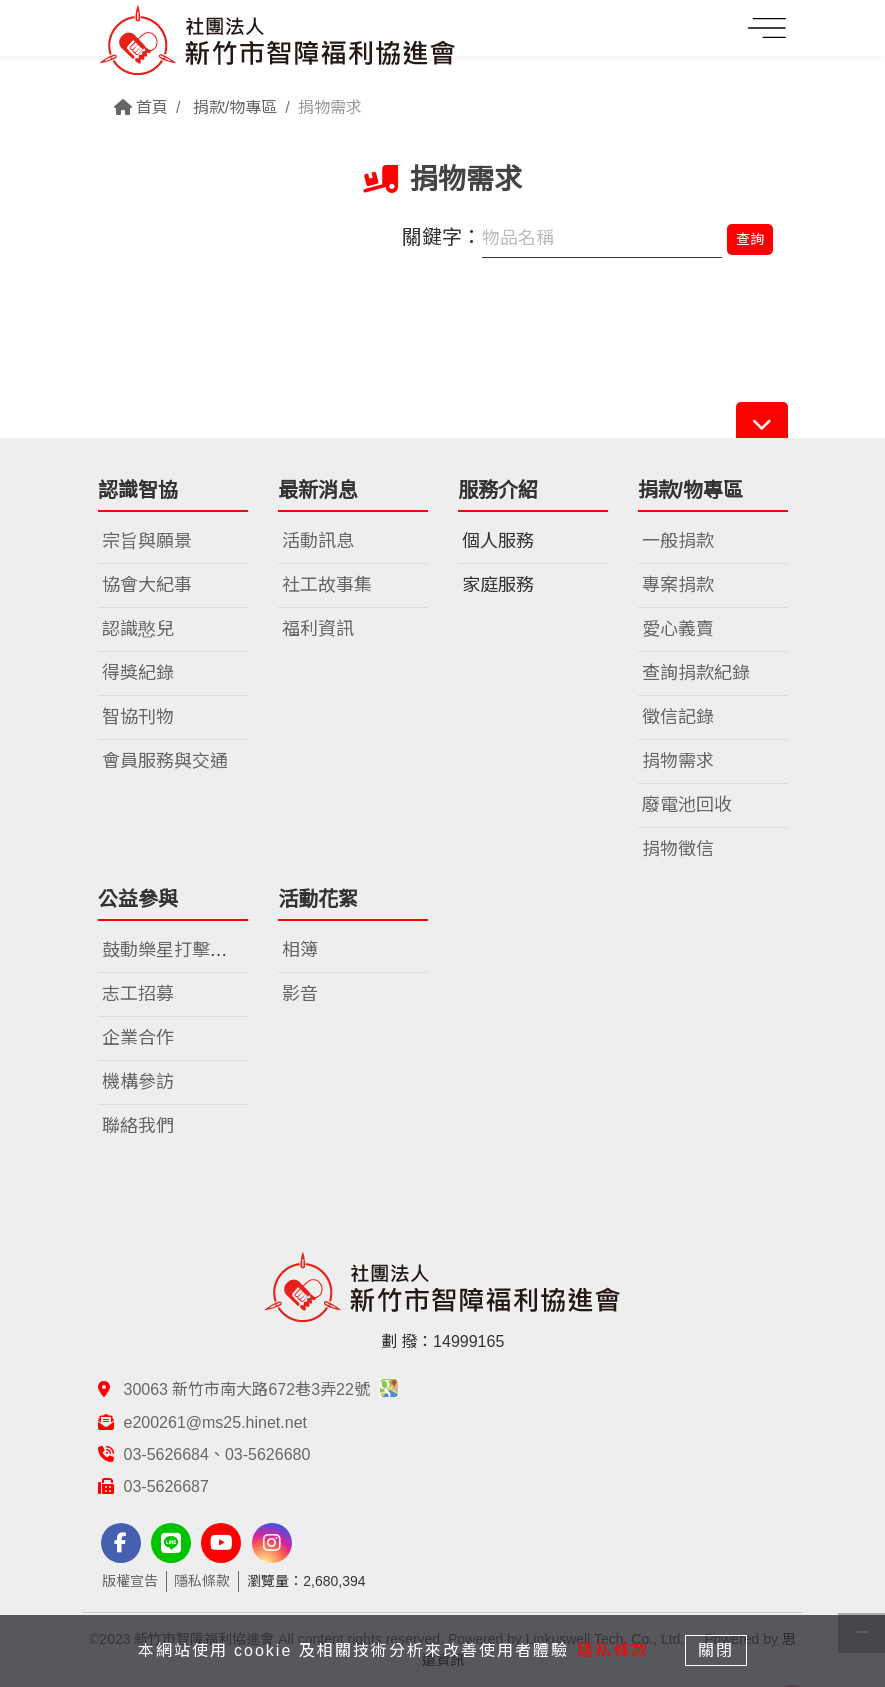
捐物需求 (678, 761)
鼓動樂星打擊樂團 (174, 950)
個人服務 (498, 541)
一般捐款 (678, 541)
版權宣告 (130, 1581)
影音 (300, 994)
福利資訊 (318, 629)
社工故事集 (327, 585)
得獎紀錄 (138, 673)
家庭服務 (498, 585)
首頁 (141, 107)
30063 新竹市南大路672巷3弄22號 (262, 1389)
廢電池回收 (687, 805)
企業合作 (138, 1038)
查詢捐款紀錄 (696, 673)
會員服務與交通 (165, 761)
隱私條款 (202, 1581)
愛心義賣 (678, 629)
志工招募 (138, 994)
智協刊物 (138, 717)
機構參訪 (138, 1082)
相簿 (300, 950)
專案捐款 (678, 585)
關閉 (717, 1650)
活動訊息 (318, 541)
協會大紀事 (147, 585)
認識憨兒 (138, 629)
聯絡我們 (138, 1126)
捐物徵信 (678, 849)
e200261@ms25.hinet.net (215, 1422)
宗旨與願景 (147, 541)
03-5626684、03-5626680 (217, 1454)
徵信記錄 (678, 717)
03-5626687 (166, 1486)
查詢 (750, 239)
